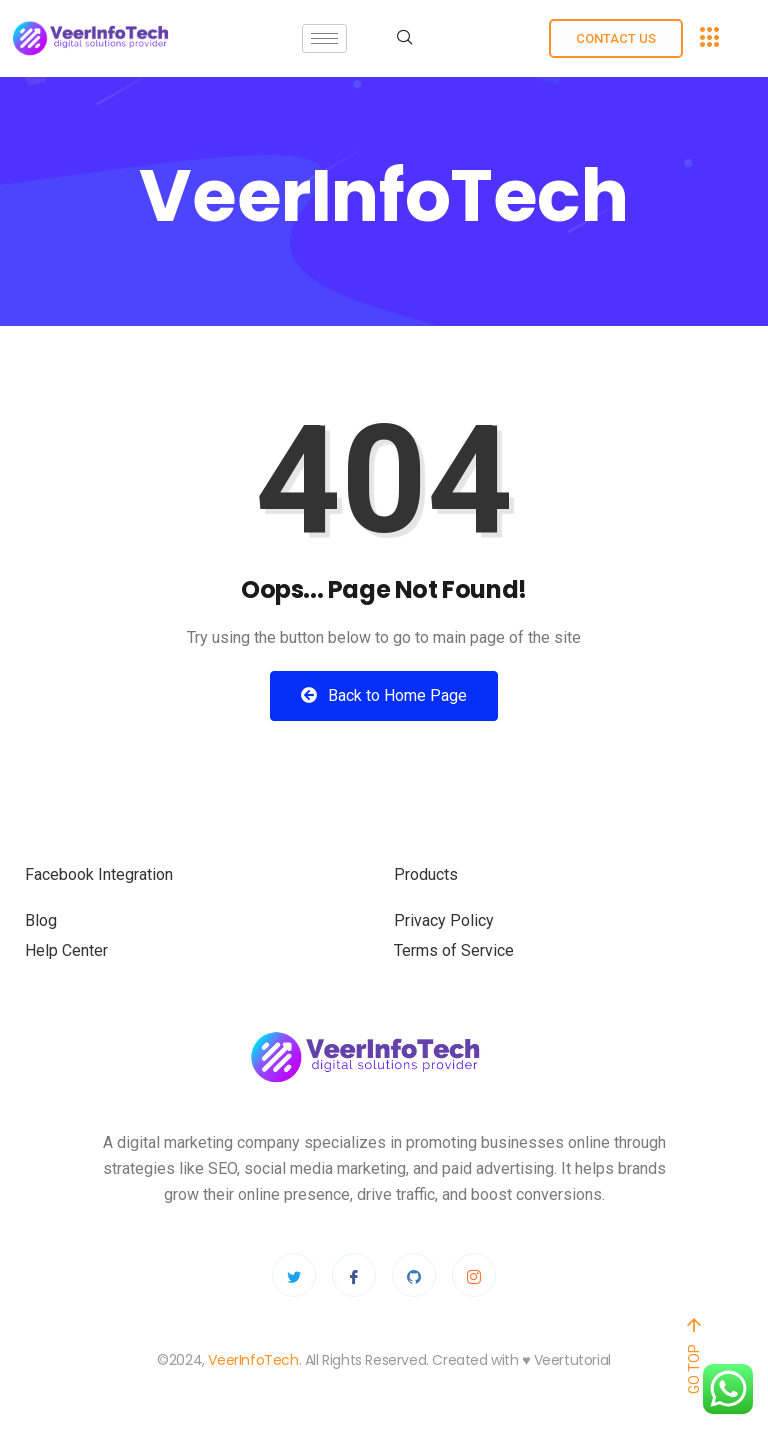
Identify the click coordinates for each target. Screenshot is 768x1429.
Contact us (616, 38)
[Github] (414, 1275)
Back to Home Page (384, 695)
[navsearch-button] (405, 39)
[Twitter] (294, 1275)
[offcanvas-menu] (710, 38)
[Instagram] (474, 1275)
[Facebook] (354, 1275)
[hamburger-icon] (324, 38)
